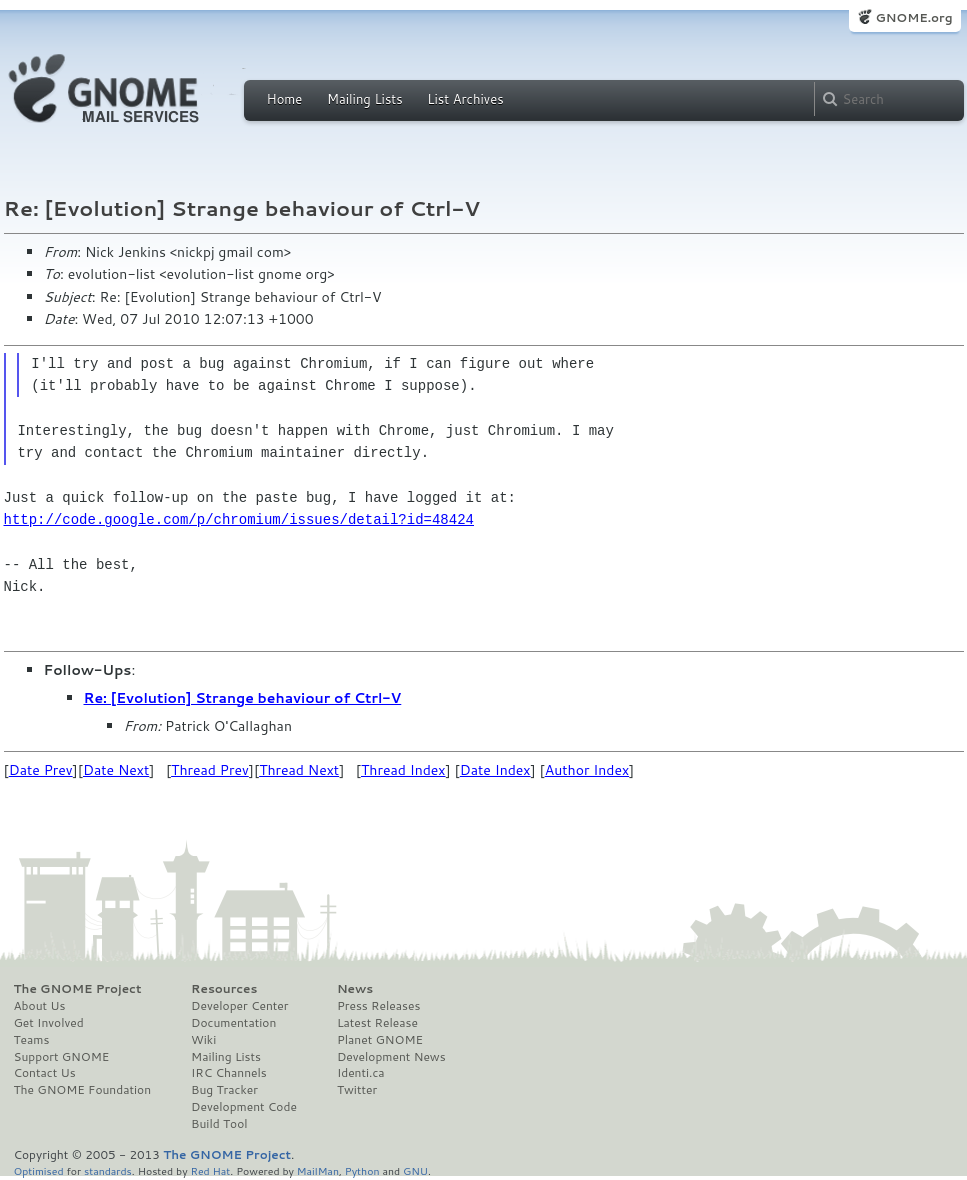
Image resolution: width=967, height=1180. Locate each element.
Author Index (587, 770)
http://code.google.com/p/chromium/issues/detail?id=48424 (239, 519)
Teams (32, 1040)
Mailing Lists (365, 99)
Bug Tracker (224, 1090)
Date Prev (41, 770)
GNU (415, 1170)
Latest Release (377, 1023)
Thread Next (299, 770)
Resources (224, 989)
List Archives (465, 99)
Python (362, 1170)
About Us (40, 1006)
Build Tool (219, 1124)
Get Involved (49, 1023)
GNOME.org (913, 17)
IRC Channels (229, 1073)
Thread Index (403, 770)
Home (285, 99)
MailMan (318, 1170)
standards (108, 1170)
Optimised (39, 1170)
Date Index (495, 770)
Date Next (116, 770)
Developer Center (239, 1006)
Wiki (203, 1040)
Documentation (233, 1023)
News (355, 989)
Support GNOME (62, 1057)
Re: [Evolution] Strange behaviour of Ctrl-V (243, 698)
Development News (391, 1057)
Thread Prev (210, 770)
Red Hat (210, 1170)
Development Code (244, 1107)
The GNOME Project (78, 989)
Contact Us (45, 1073)
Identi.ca (361, 1073)
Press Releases (378, 1006)
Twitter (357, 1090)
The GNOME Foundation (83, 1090)
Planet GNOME (380, 1040)
